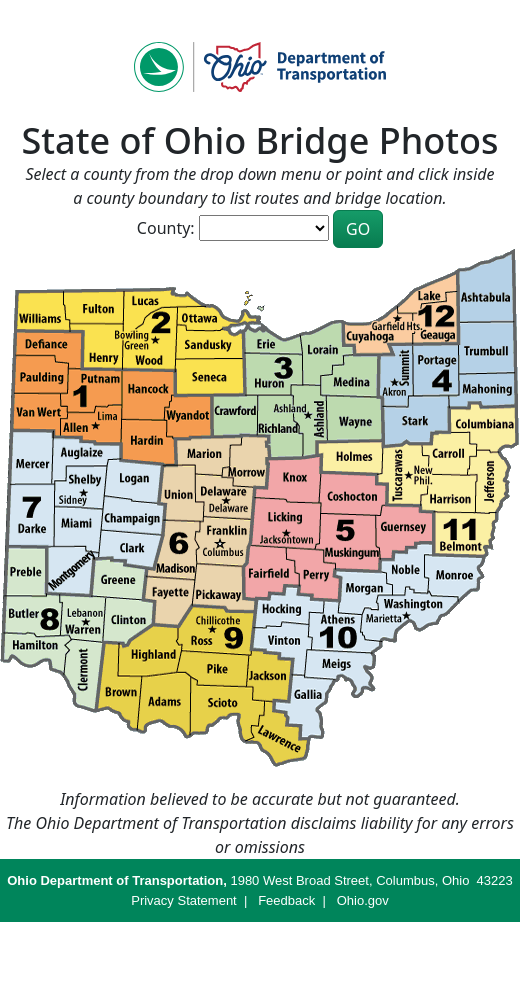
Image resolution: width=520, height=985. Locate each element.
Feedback (286, 900)
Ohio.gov (363, 900)
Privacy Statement (184, 900)
